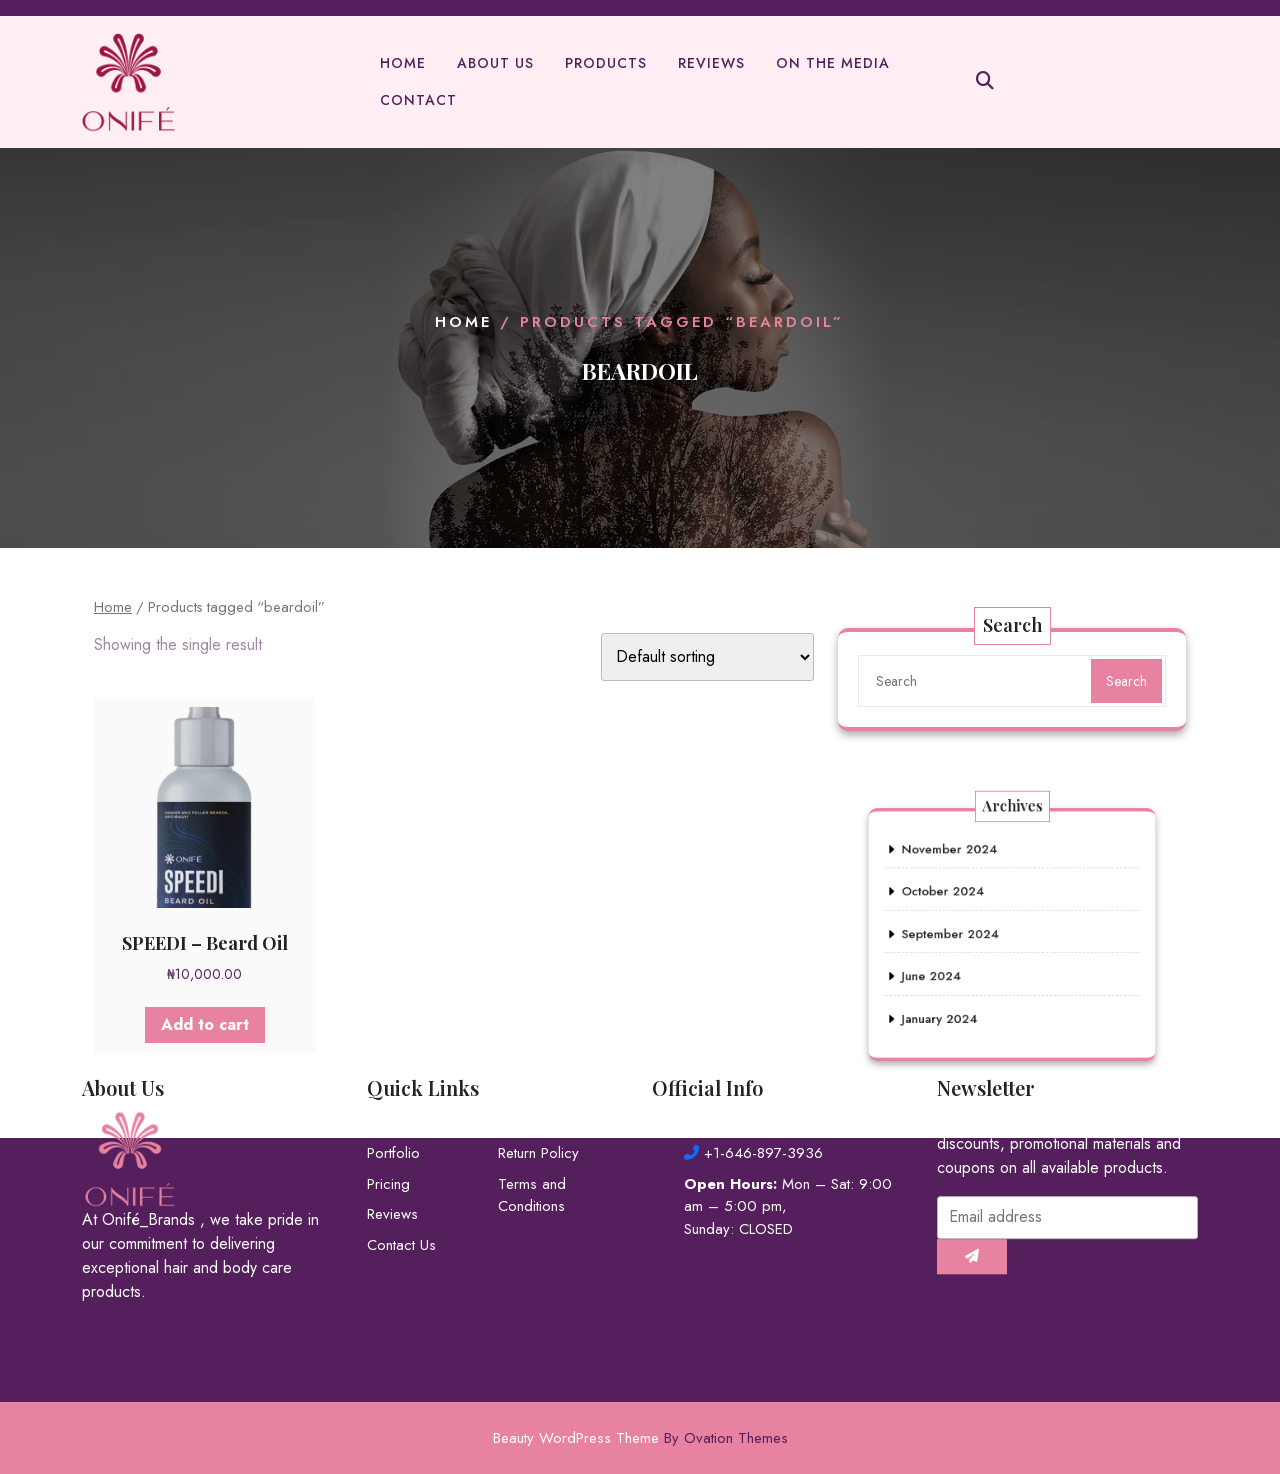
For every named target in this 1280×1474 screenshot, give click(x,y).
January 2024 (956, 999)
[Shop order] (707, 657)
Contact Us (401, 1190)
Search (1125, 681)
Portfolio (393, 1098)
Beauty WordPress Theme (640, 1438)
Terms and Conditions (532, 1140)
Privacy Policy (542, 1068)
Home (403, 65)
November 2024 (964, 868)
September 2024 (964, 934)
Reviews (711, 65)
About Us (495, 65)
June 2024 (950, 966)
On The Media (833, 65)
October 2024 (959, 901)
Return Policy (538, 1098)
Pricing (388, 1129)
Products (606, 65)
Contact (418, 102)
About (386, 1068)
